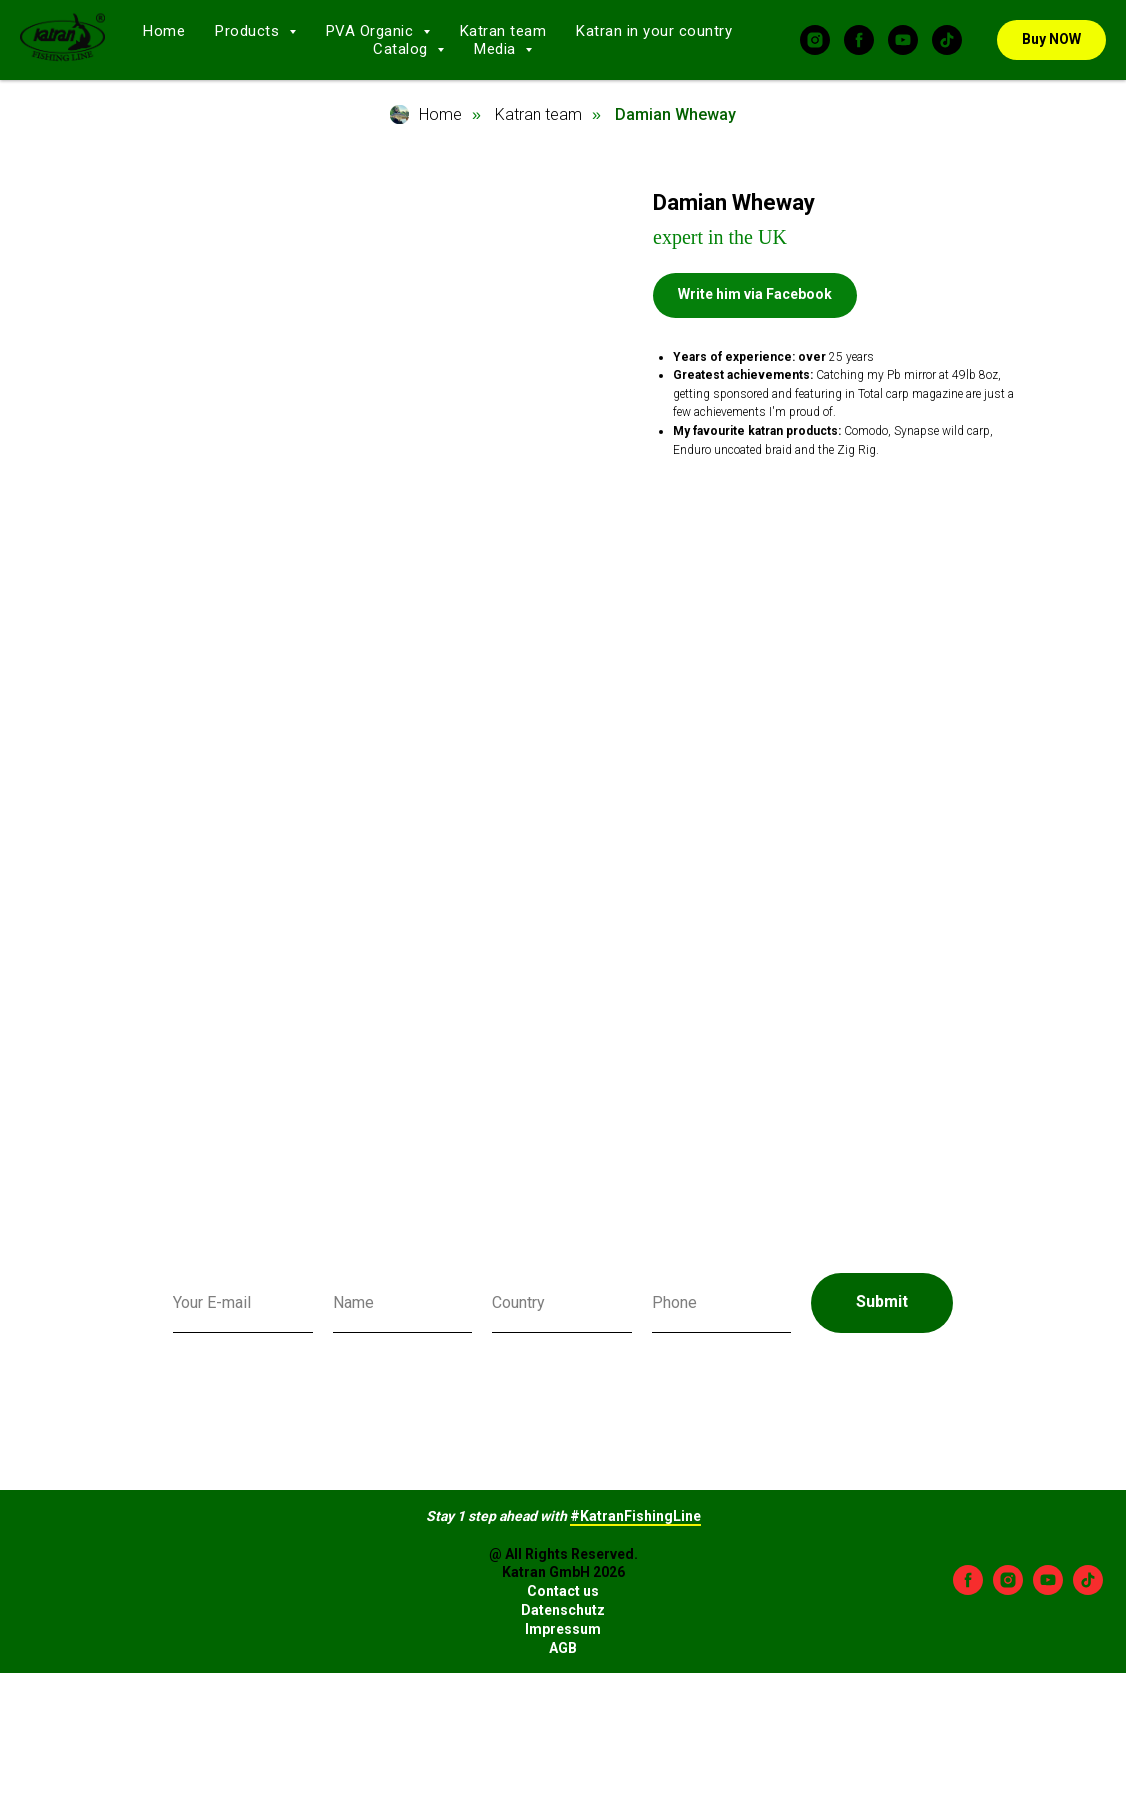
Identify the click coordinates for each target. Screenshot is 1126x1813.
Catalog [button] (402, 49)
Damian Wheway (675, 114)
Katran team (503, 31)
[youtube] (903, 40)
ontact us (568, 1591)
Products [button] (249, 31)
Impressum (563, 1629)
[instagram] (815, 40)
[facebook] (859, 40)
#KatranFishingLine (635, 1516)
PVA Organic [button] (372, 31)
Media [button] (497, 49)
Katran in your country (654, 31)
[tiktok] (947, 40)
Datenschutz (563, 1610)
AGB (563, 1648)
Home (164, 31)
